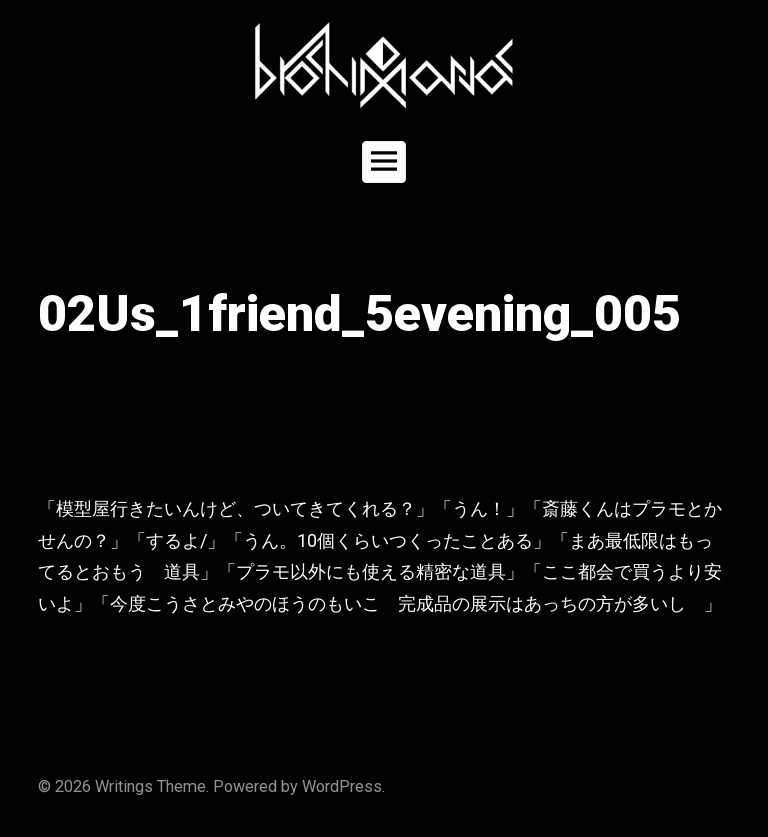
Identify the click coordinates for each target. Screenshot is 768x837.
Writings (124, 786)
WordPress (342, 786)
